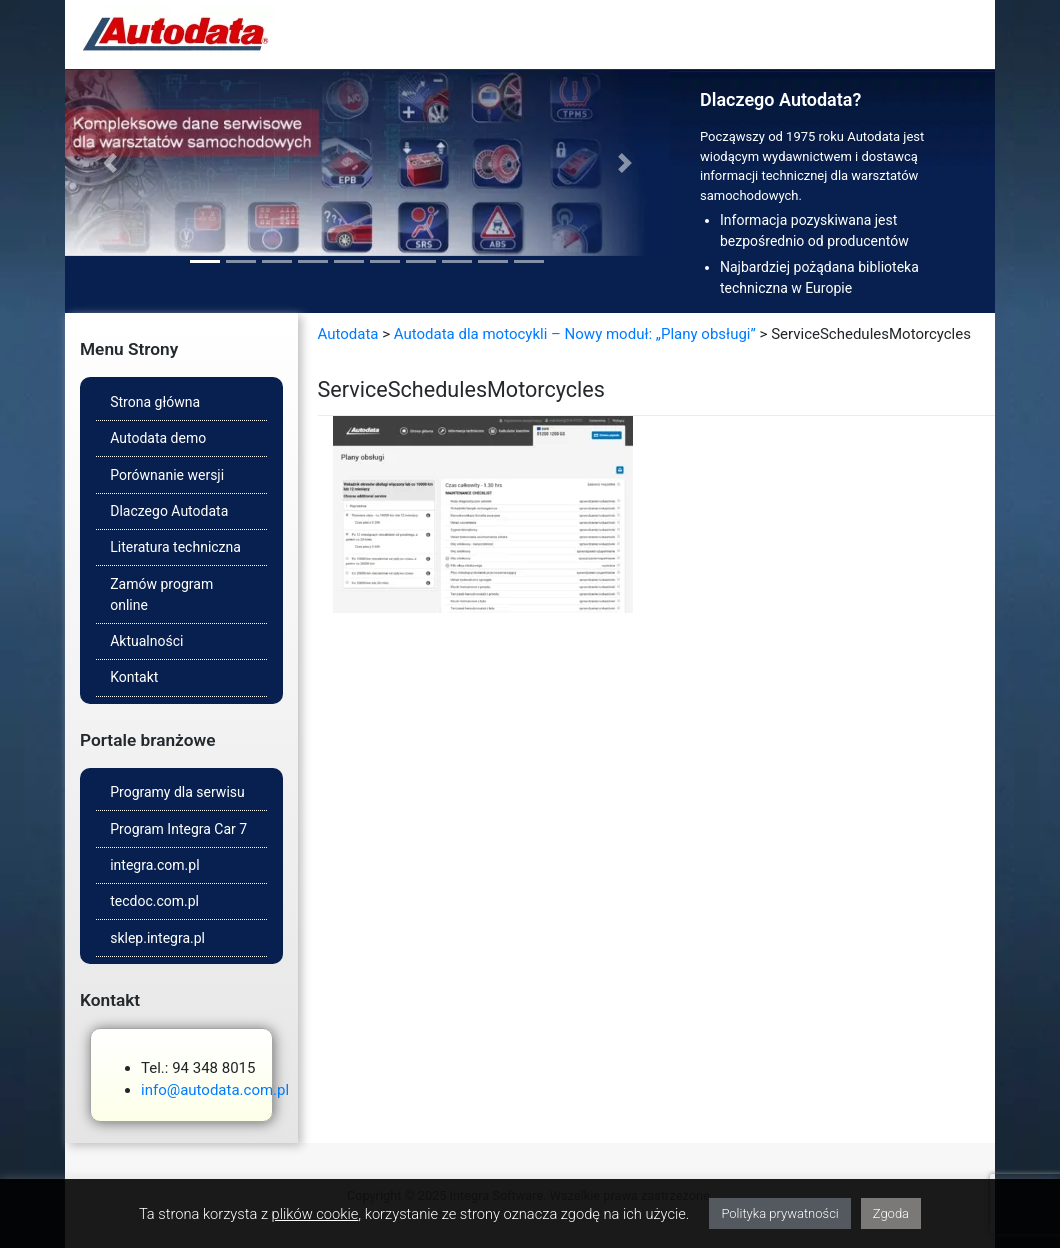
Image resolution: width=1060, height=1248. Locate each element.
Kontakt (134, 677)
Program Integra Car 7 (178, 829)
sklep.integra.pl (157, 938)
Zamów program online (161, 594)
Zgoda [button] (891, 1213)
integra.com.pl (154, 865)
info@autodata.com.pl (215, 1090)
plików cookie (315, 1214)
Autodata (348, 334)
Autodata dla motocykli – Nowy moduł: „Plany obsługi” (575, 334)
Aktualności (146, 641)
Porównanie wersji (167, 475)
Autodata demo (158, 438)
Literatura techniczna (175, 547)
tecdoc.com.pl (154, 901)
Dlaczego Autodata (169, 511)
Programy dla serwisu (177, 792)
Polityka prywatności (779, 1213)
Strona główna (155, 402)
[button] (110, 163)
